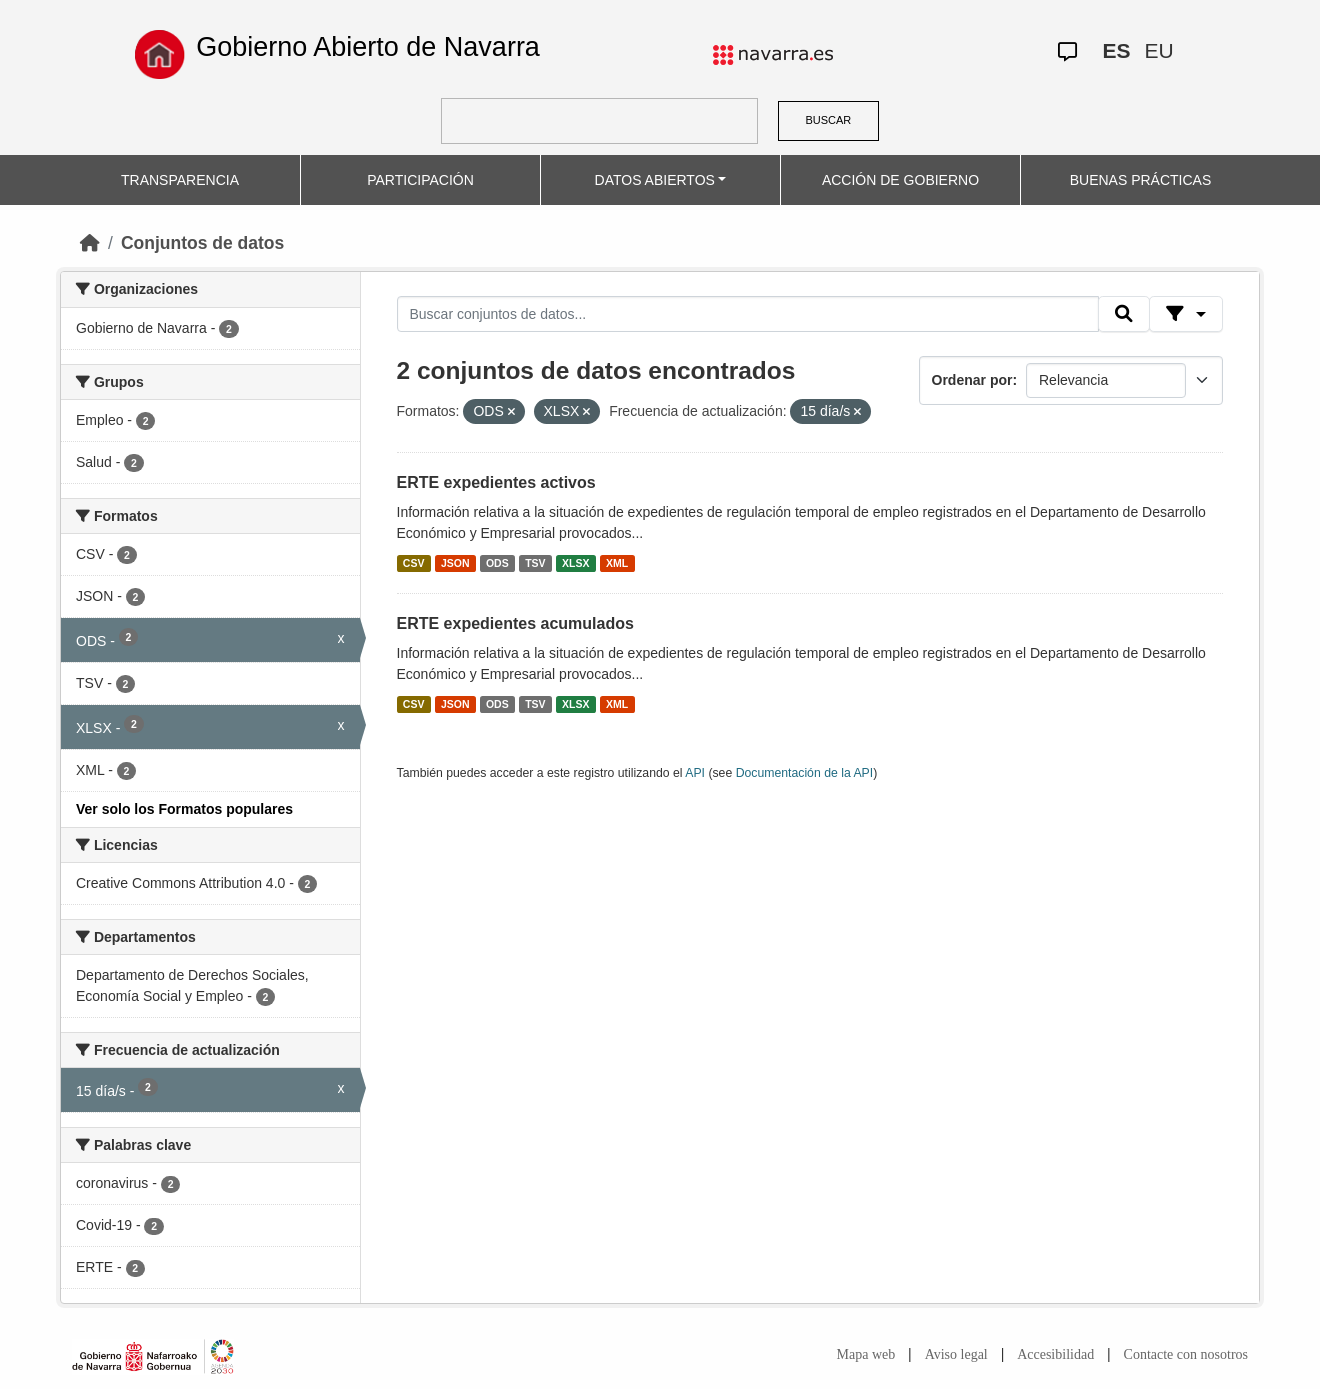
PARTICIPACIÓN (420, 180)
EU (1159, 50)
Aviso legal (956, 1354)
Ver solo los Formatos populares (184, 809)
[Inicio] (90, 243)
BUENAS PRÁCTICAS (1141, 180)
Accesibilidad (1055, 1354)
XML (617, 563)
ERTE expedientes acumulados (515, 623)
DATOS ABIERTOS (655, 180)
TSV (535, 563)
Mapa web (866, 1354)
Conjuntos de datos (202, 243)
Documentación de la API (805, 773)
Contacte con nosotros (1186, 1354)
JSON (455, 563)
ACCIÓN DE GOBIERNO (900, 180)
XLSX (575, 563)
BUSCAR (828, 120)
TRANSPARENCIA (180, 180)
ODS (497, 563)
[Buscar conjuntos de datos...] (748, 314)
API (695, 773)
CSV (414, 563)
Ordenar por (972, 380)
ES (1117, 50)
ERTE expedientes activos (496, 482)
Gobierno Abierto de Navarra (368, 47)
